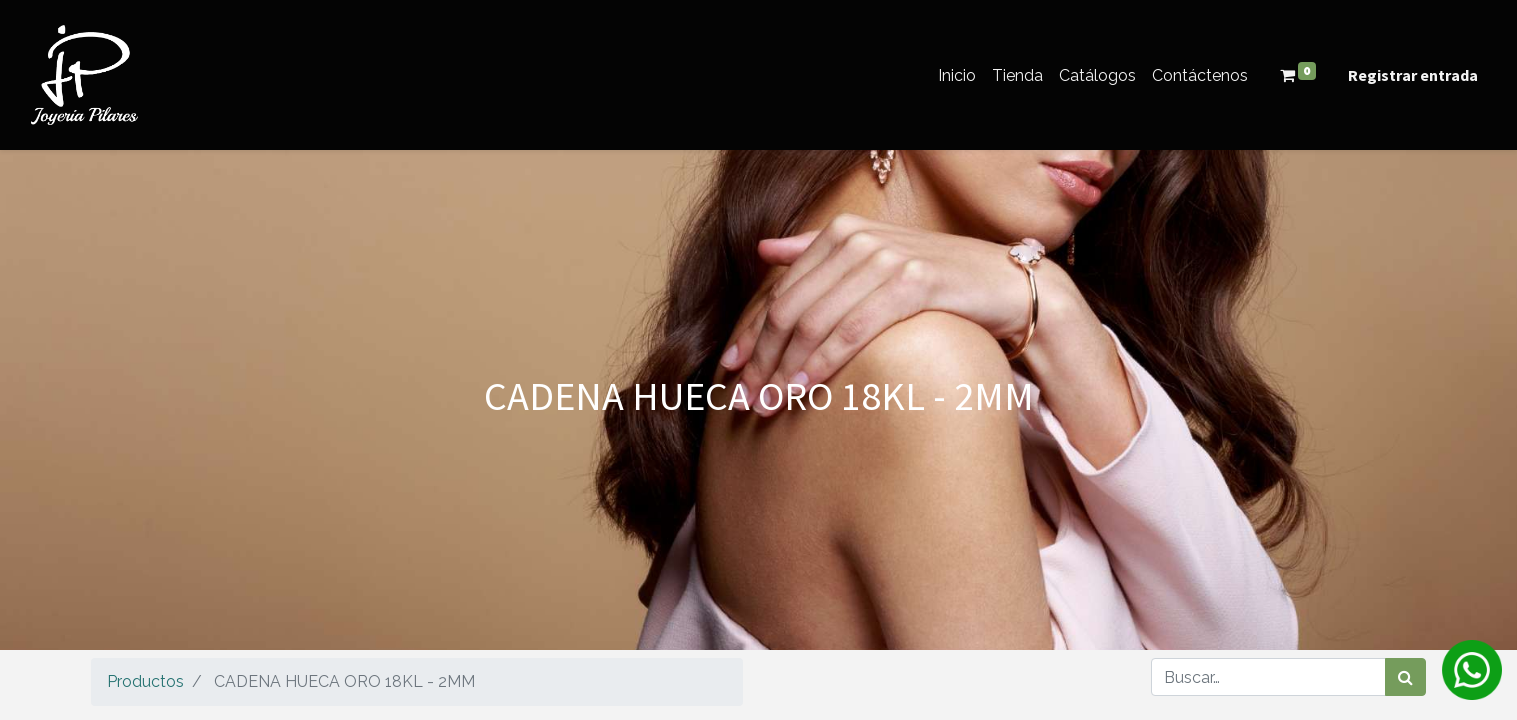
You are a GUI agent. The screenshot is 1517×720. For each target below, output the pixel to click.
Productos (145, 681)
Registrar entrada (1413, 75)
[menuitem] (957, 75)
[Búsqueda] (1405, 677)
